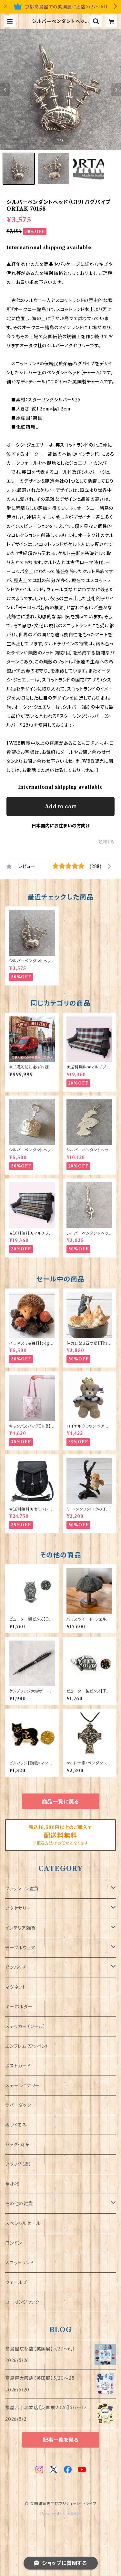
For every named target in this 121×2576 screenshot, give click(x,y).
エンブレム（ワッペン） (26, 2046)
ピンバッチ (15, 1967)
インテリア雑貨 (20, 1928)
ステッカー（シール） (25, 2026)
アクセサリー (18, 1908)
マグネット (15, 1987)
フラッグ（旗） (18, 2164)
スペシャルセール (22, 2223)
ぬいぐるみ (16, 2125)
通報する (107, 841)
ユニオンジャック (22, 2302)
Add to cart (60, 806)
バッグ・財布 (17, 2144)
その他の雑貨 (19, 2204)
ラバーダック (18, 2105)
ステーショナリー (22, 2085)
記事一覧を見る (60, 2440)
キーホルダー (19, 2007)
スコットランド (19, 2263)
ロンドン (13, 2243)
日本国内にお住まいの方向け (61, 826)
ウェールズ (16, 2282)
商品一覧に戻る (60, 1801)
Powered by (60, 2513)
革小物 (12, 2184)
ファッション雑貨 (21, 1889)
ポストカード (18, 2066)
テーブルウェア (20, 1948)
